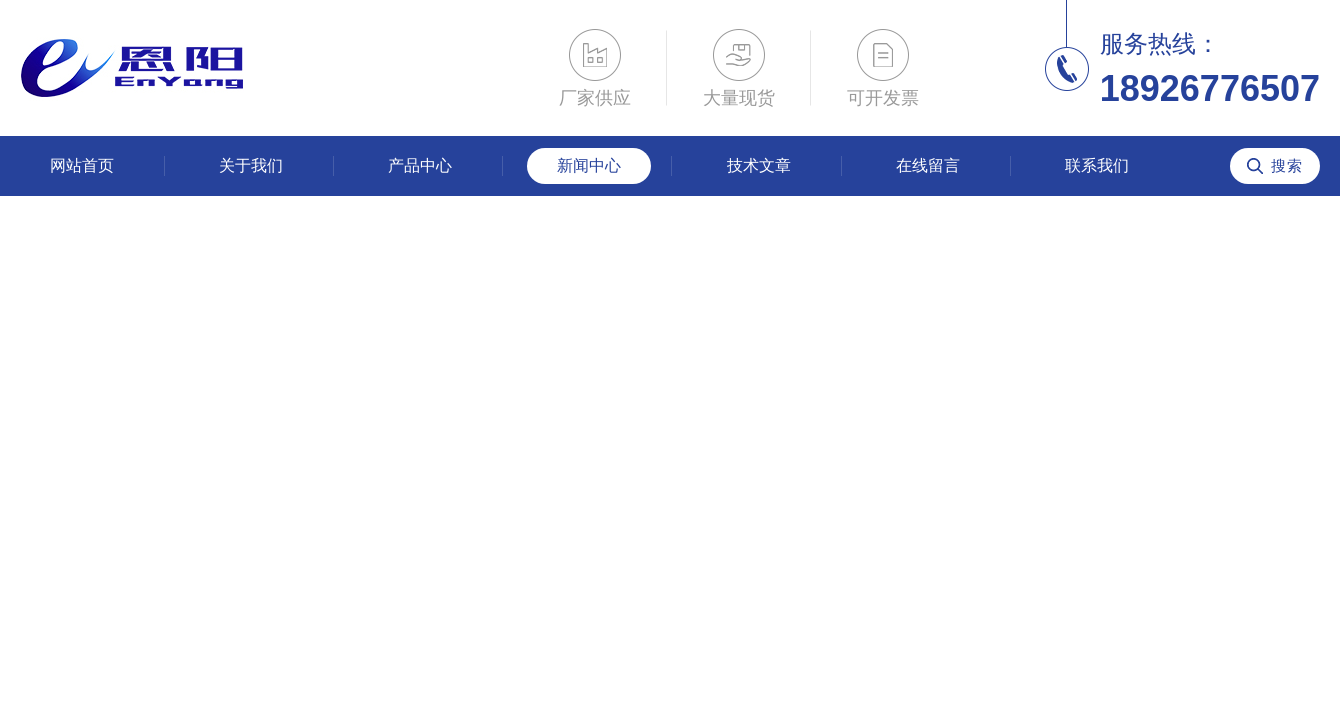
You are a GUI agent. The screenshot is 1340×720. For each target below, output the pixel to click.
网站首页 (82, 165)
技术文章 (759, 165)
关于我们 (251, 165)
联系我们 (1097, 165)
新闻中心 (589, 165)
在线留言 (928, 165)
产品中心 (420, 165)
